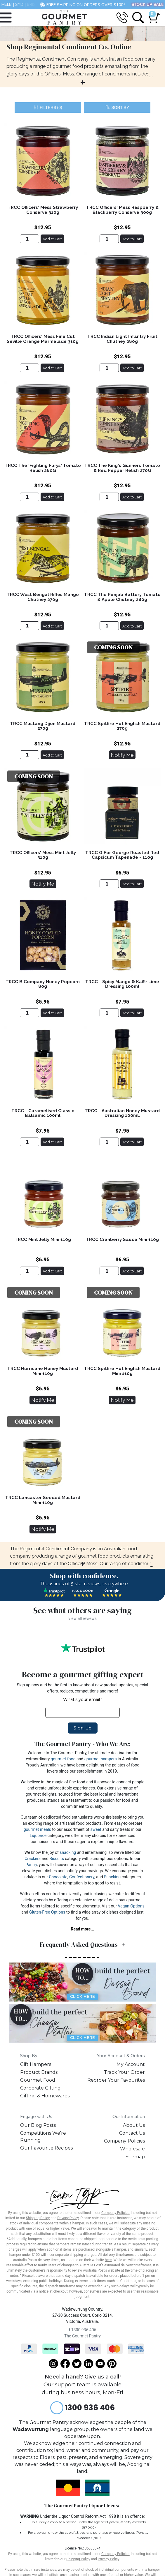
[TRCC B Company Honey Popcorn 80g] (29, 1012)
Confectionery (81, 1877)
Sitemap (135, 2156)
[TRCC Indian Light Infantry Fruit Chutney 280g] (109, 368)
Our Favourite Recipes (46, 2148)
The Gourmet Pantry (82, 2336)
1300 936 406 (82, 2330)
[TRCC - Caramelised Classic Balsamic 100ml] (29, 1142)
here (108, 2260)
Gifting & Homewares (45, 2096)
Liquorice (38, 1835)
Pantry (31, 1864)
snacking (68, 1852)
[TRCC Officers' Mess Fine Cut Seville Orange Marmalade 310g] (29, 368)
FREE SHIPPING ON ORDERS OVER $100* (82, 4)
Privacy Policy (68, 2218)
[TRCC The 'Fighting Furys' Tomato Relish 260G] (29, 497)
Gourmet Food (37, 2080)
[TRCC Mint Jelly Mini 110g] (29, 1271)
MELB (6, 4)
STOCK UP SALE (147, 4)
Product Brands (39, 2072)
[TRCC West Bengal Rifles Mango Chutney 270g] (29, 625)
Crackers (33, 1858)
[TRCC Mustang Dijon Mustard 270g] (29, 754)
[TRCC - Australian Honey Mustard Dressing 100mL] (109, 1142)
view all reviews (82, 1618)
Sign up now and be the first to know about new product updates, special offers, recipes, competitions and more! (82, 1688)
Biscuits (56, 1858)
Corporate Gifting (40, 2088)
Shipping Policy (38, 2218)
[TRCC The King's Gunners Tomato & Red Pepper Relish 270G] (109, 497)
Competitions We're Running (43, 2136)
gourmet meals (37, 1829)
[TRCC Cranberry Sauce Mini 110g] (109, 1271)
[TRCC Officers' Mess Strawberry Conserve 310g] (29, 238)
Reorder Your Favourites (116, 2080)
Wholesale (132, 2149)
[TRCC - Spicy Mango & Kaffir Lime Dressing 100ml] (109, 1012)
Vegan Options (131, 1906)
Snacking (112, 1877)
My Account (131, 2064)
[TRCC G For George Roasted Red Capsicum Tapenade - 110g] (109, 883)
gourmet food (63, 1759)
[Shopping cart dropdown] (152, 14)
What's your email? (82, 1699)
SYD (19, 4)
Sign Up (83, 1728)
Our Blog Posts (38, 2125)
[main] (82, 832)
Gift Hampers (35, 2064)
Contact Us (132, 2133)
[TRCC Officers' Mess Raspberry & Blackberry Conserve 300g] (109, 238)
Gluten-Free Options (47, 1912)
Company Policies (124, 2141)
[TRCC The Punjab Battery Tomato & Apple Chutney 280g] (109, 625)
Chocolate (58, 1877)
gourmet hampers (100, 1759)
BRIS (31, 4)
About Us (134, 2125)
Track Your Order (124, 2072)
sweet (95, 1829)
